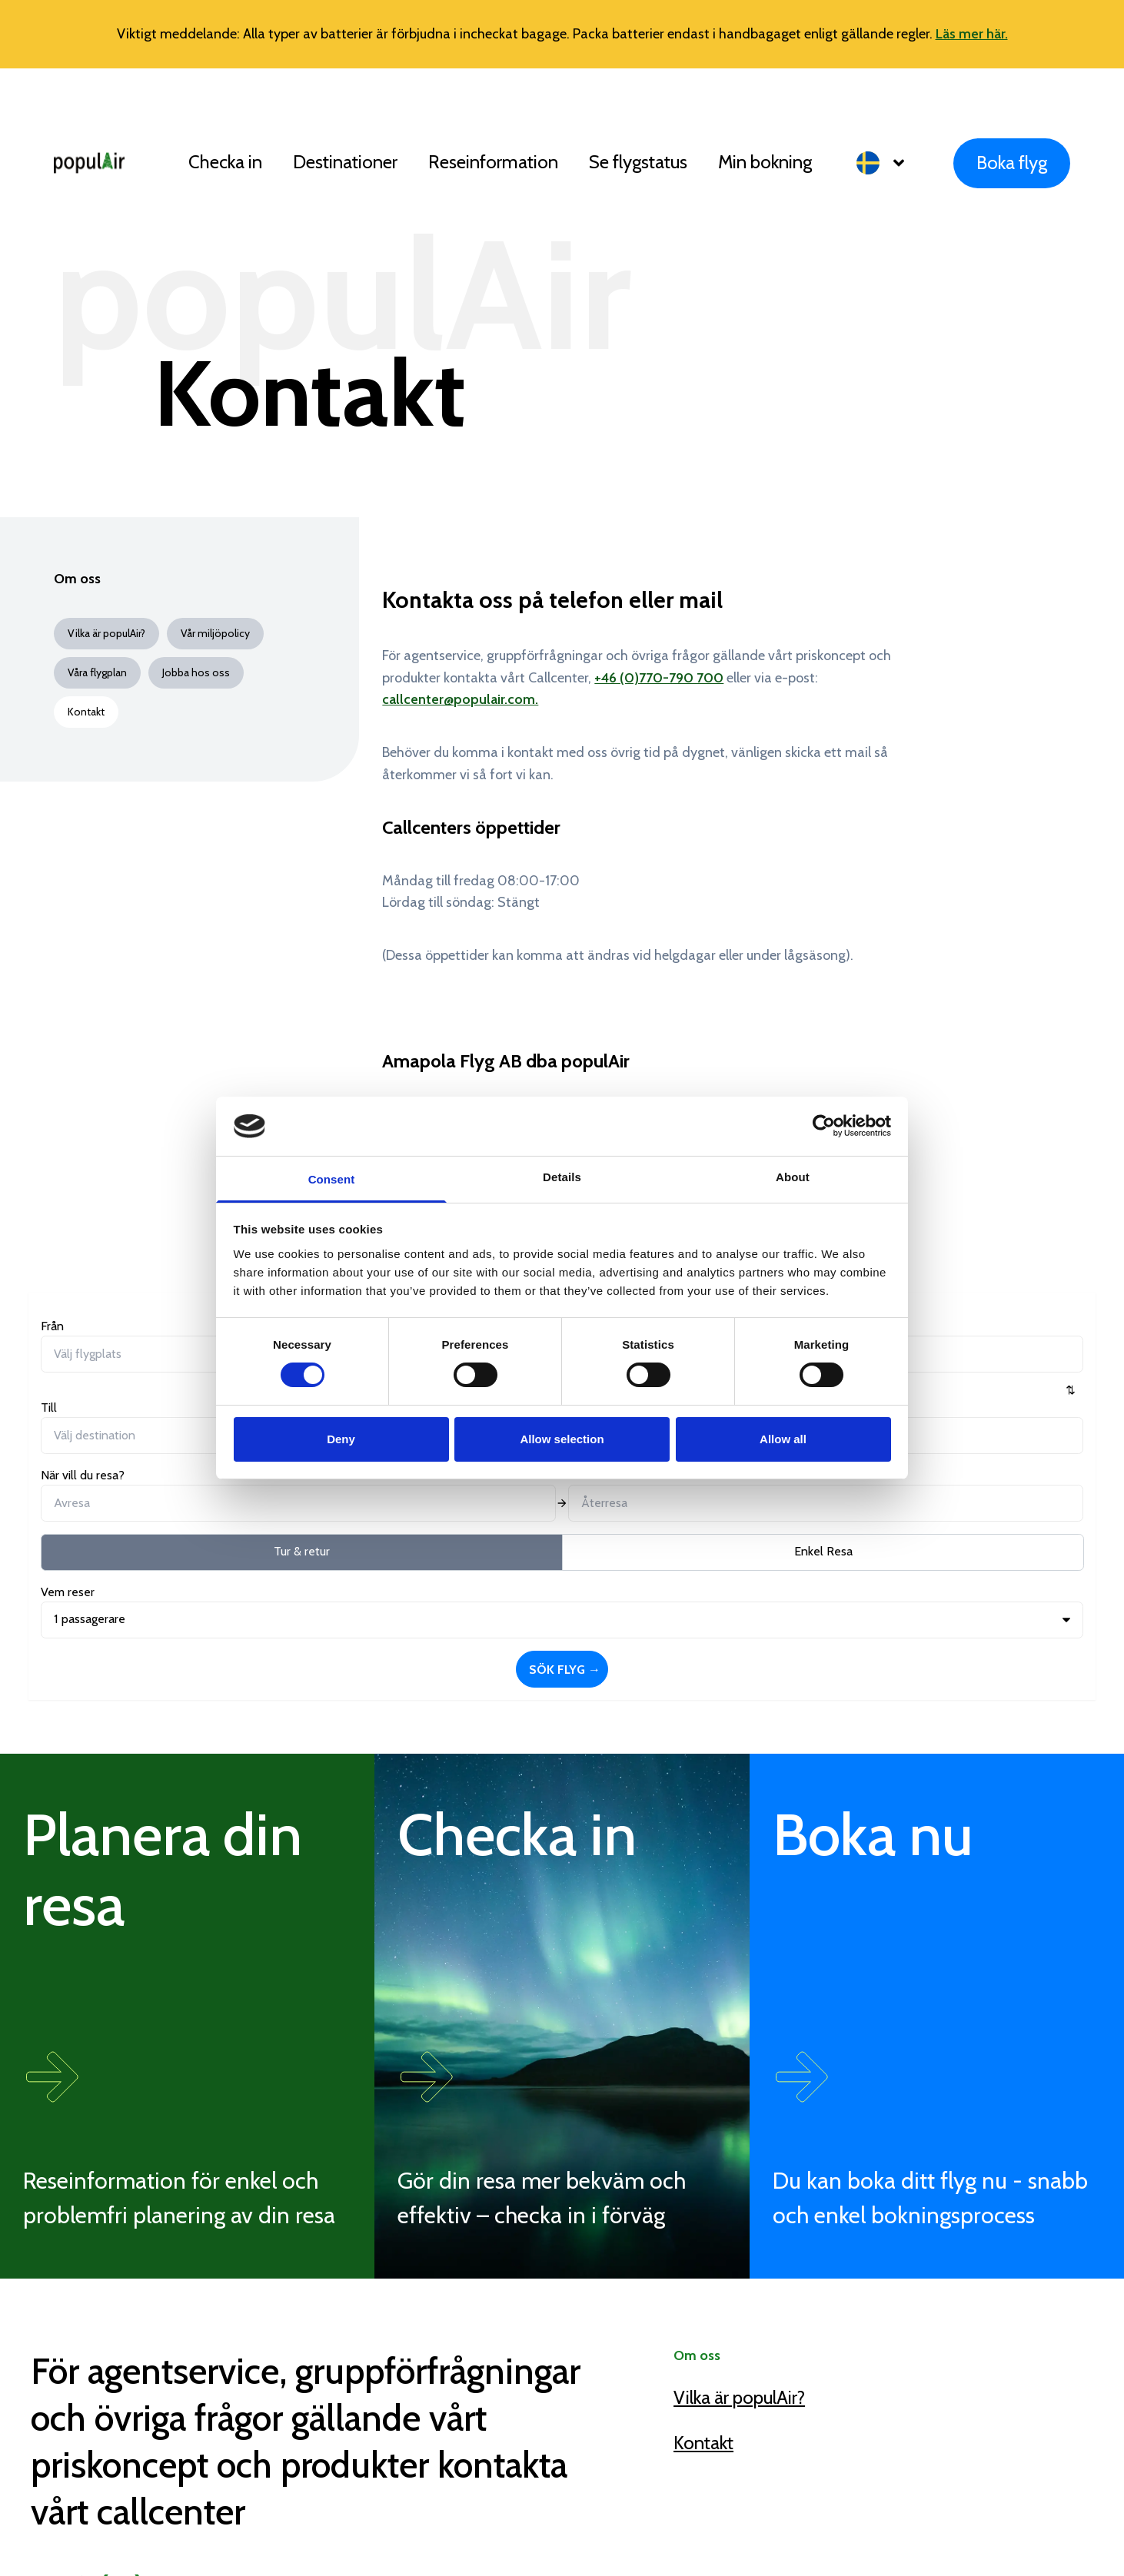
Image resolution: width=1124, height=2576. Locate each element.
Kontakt (703, 2208)
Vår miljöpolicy (215, 633)
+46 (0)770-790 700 (658, 677)
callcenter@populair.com (217, 2401)
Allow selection (562, 1439)
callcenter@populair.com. (460, 699)
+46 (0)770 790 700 (196, 2354)
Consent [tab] (331, 1179)
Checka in (225, 162)
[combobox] (120, 1354)
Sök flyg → (1002, 1353)
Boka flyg (1011, 162)
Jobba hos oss (196, 672)
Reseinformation (493, 162)
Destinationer (345, 162)
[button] (890, 163)
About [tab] (793, 1176)
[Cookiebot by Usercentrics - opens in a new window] (824, 1125)
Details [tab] (562, 1176)
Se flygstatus (638, 162)
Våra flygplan (97, 672)
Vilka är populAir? (106, 633)
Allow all (783, 1439)
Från (52, 1326)
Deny (341, 1439)
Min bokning (765, 162)
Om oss (77, 579)
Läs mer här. (972, 33)
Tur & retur (125, 1420)
